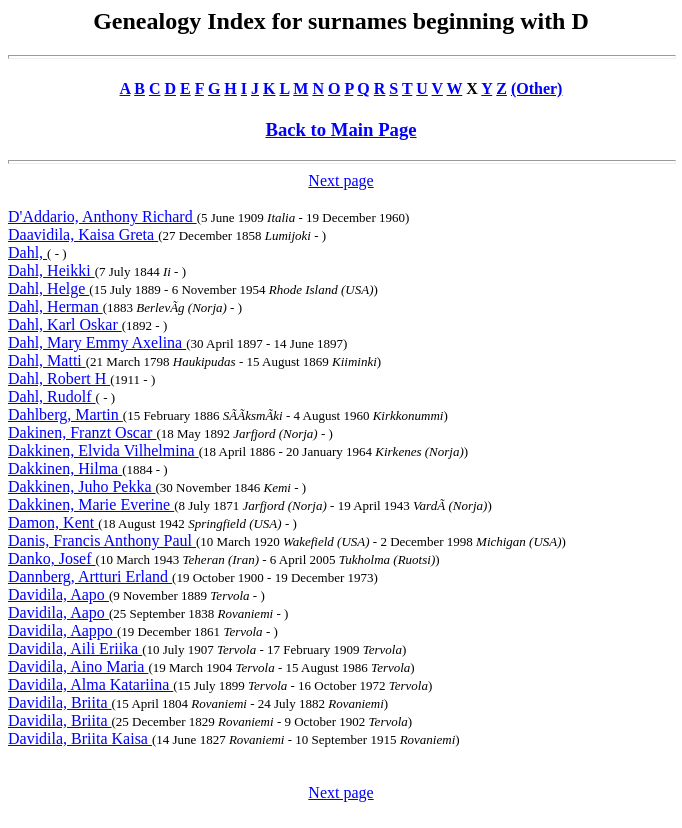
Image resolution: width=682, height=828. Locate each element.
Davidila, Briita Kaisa (80, 738)
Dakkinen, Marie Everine (91, 504)
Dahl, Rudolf (52, 396)
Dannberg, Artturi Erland (90, 576)
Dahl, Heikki (51, 270)
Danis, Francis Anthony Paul (102, 540)
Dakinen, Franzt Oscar (82, 432)
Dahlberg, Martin (65, 414)
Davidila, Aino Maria (78, 666)
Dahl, (27, 252)
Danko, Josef (52, 558)
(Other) (537, 88)
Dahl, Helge (48, 288)
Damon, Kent (53, 522)
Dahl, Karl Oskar (65, 324)
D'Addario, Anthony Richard (102, 216)
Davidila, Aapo (58, 594)
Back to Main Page (340, 129)
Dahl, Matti (47, 360)
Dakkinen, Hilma (65, 468)
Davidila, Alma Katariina (90, 684)
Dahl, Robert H (59, 378)
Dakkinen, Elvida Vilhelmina (103, 450)
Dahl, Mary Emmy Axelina (97, 342)
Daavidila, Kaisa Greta (83, 234)
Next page (340, 180)
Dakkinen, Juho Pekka (82, 486)
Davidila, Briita (60, 702)
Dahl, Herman (55, 306)
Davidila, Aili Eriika (75, 648)
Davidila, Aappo (62, 630)
